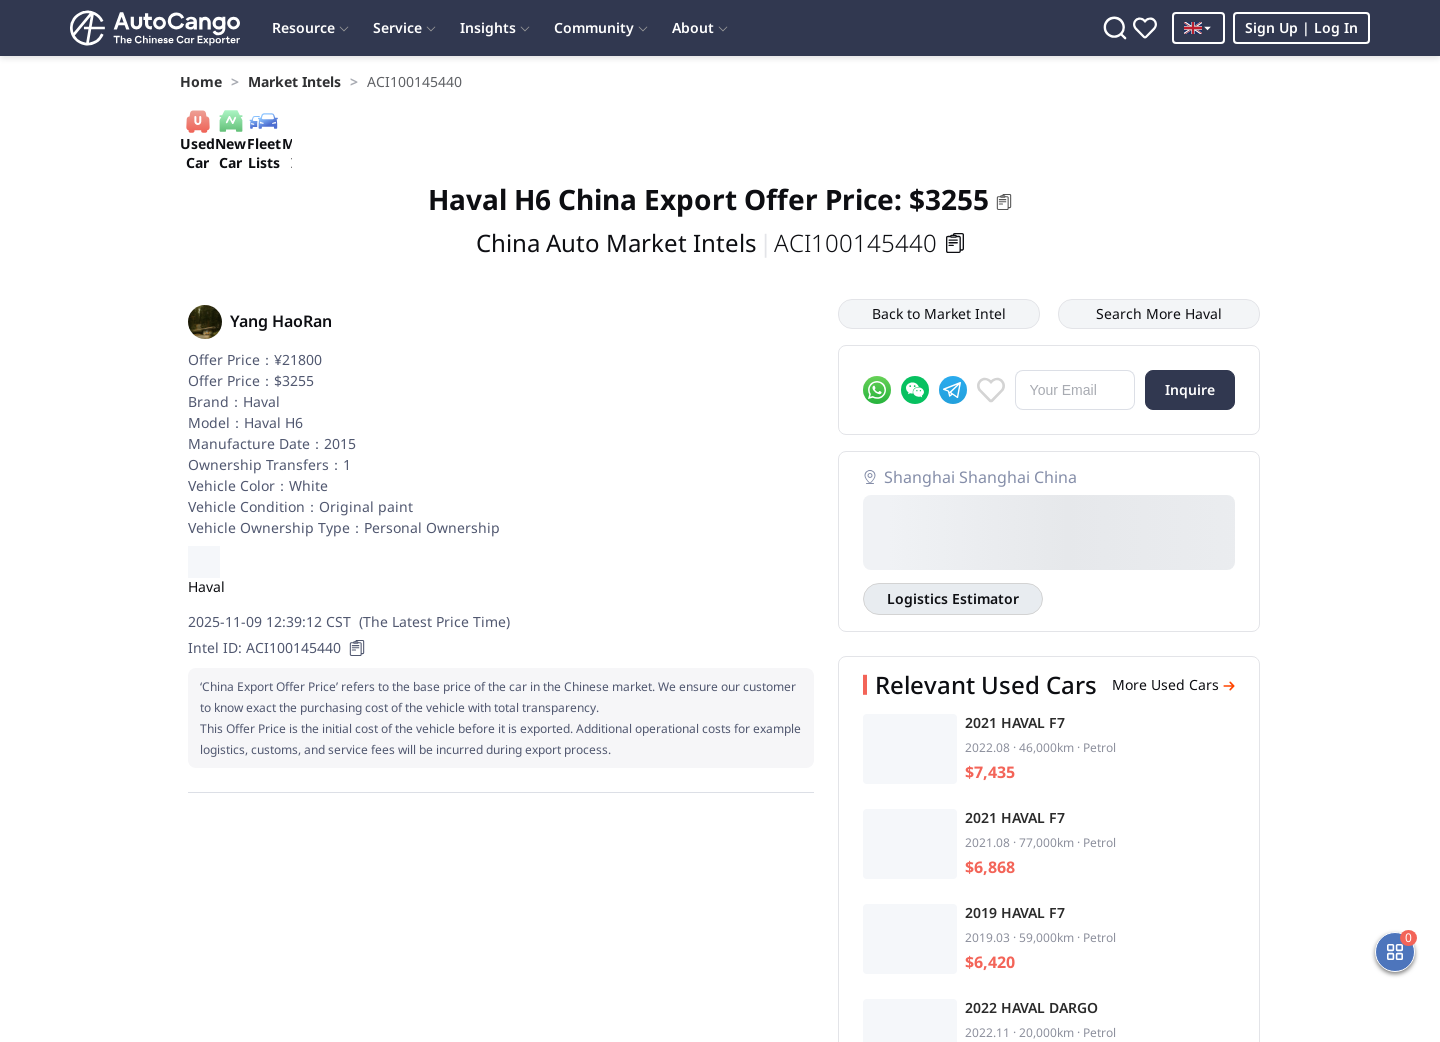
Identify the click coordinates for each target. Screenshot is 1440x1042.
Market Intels (294, 81)
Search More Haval (1159, 313)
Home (201, 81)
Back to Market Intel (939, 313)
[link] (201, 81)
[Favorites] (1145, 28)
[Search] (1115, 28)
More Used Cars (1173, 685)
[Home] (155, 28)
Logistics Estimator (953, 598)
